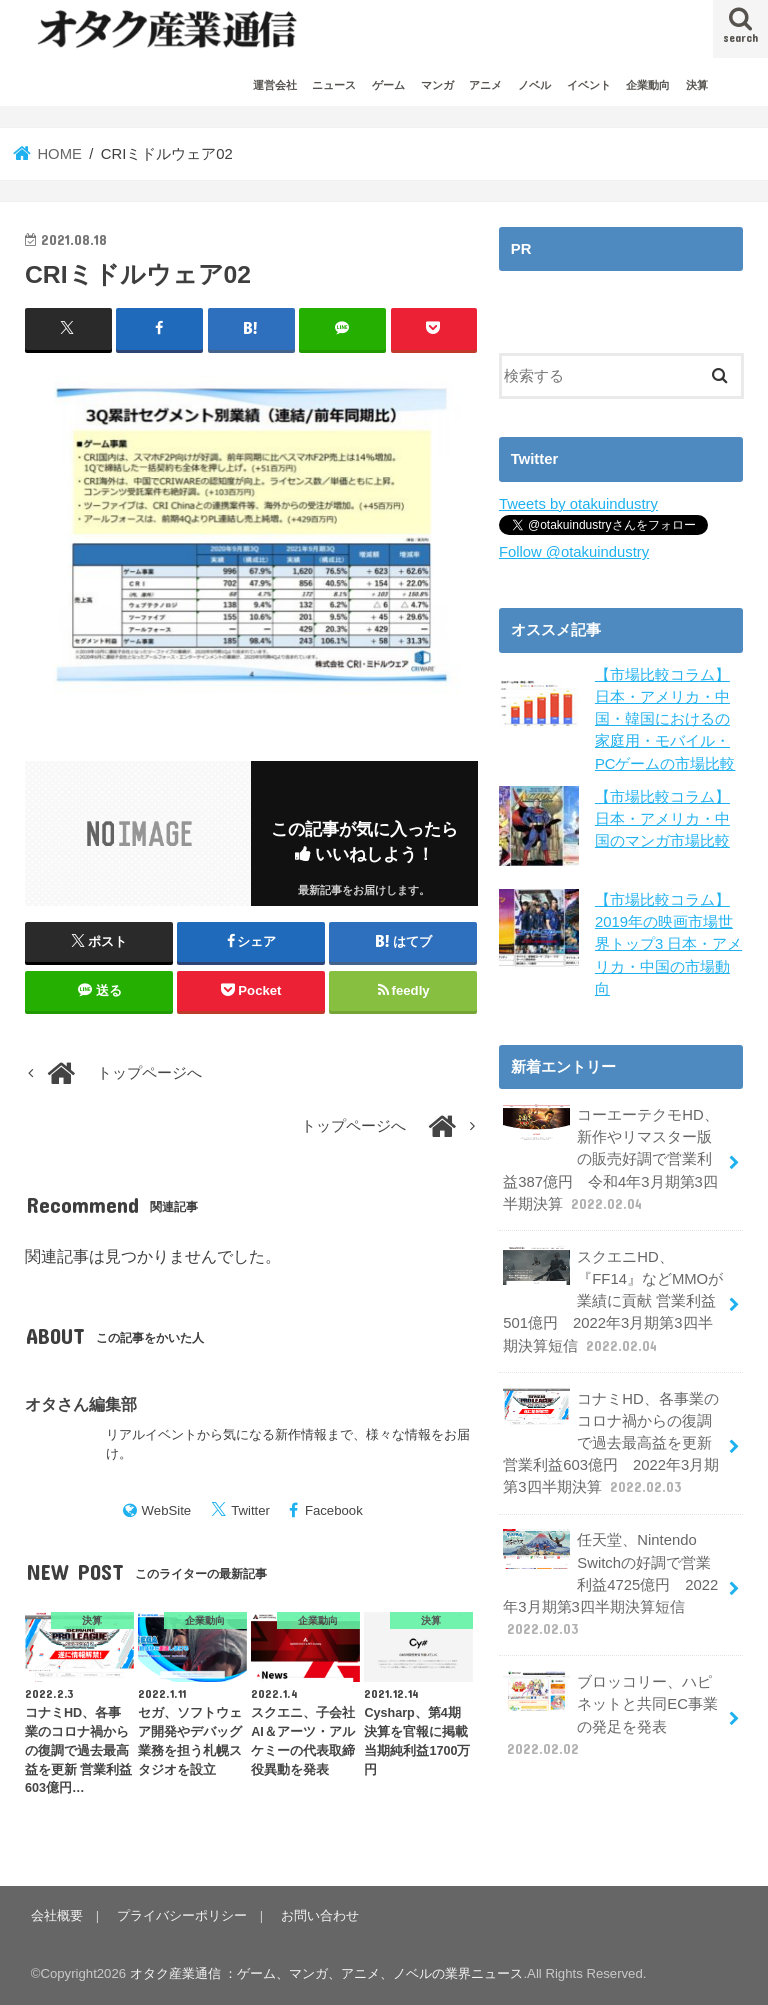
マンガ (437, 85)
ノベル (534, 85)
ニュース (334, 85)
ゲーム (388, 85)
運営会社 (275, 85)
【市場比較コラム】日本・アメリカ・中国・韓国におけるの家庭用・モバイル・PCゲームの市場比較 (665, 719)
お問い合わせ (320, 1915)
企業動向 (648, 85)
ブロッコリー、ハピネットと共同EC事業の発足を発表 (610, 1715)
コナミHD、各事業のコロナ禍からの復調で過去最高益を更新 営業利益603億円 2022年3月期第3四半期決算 (611, 1443)
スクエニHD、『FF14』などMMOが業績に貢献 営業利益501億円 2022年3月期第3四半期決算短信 (613, 1301)
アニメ (485, 85)
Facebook (334, 1510)
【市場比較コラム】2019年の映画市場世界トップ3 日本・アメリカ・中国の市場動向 (668, 944)
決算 (697, 85)
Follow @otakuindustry (574, 552)
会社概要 (57, 1915)
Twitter (250, 1510)
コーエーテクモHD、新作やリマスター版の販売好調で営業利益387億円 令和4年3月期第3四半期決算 (610, 1159)
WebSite (167, 1510)
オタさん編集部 (81, 1404)
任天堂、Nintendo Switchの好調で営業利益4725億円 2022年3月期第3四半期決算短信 (610, 1584)
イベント (589, 85)
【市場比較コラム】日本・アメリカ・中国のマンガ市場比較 (662, 819)
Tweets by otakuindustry (578, 504)
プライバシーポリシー (182, 1915)
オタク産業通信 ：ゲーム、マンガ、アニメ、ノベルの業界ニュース (327, 1973)
